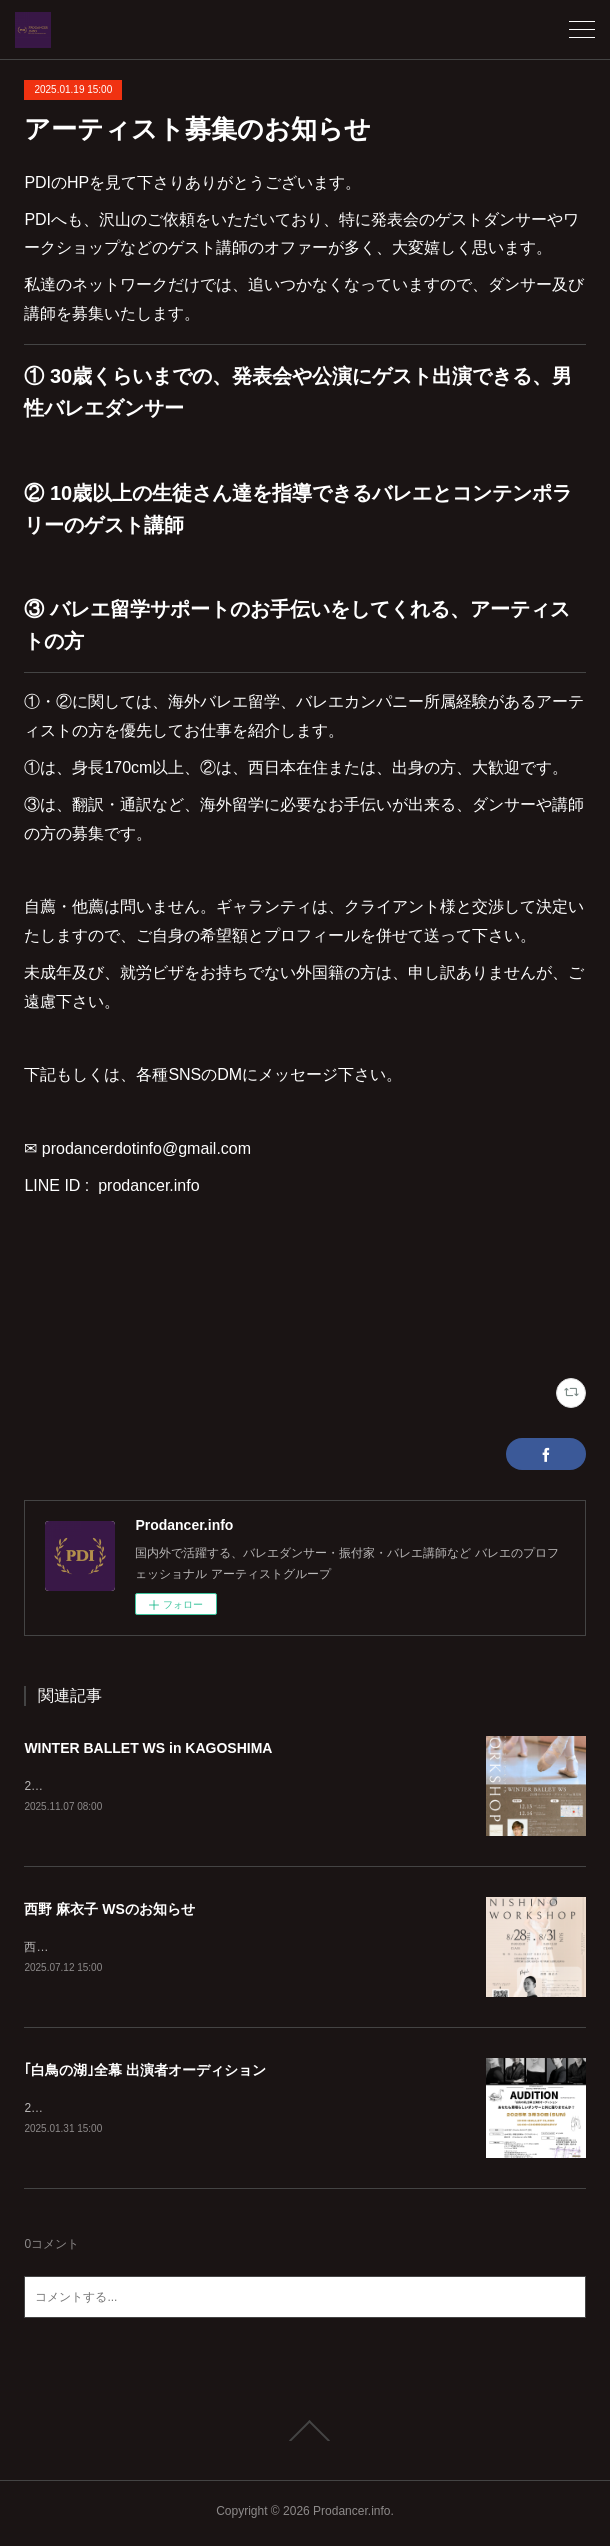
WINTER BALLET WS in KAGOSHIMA (148, 1748)
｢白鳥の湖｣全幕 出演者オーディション (145, 2073)
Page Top (305, 2435)
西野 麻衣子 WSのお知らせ (109, 1910)
